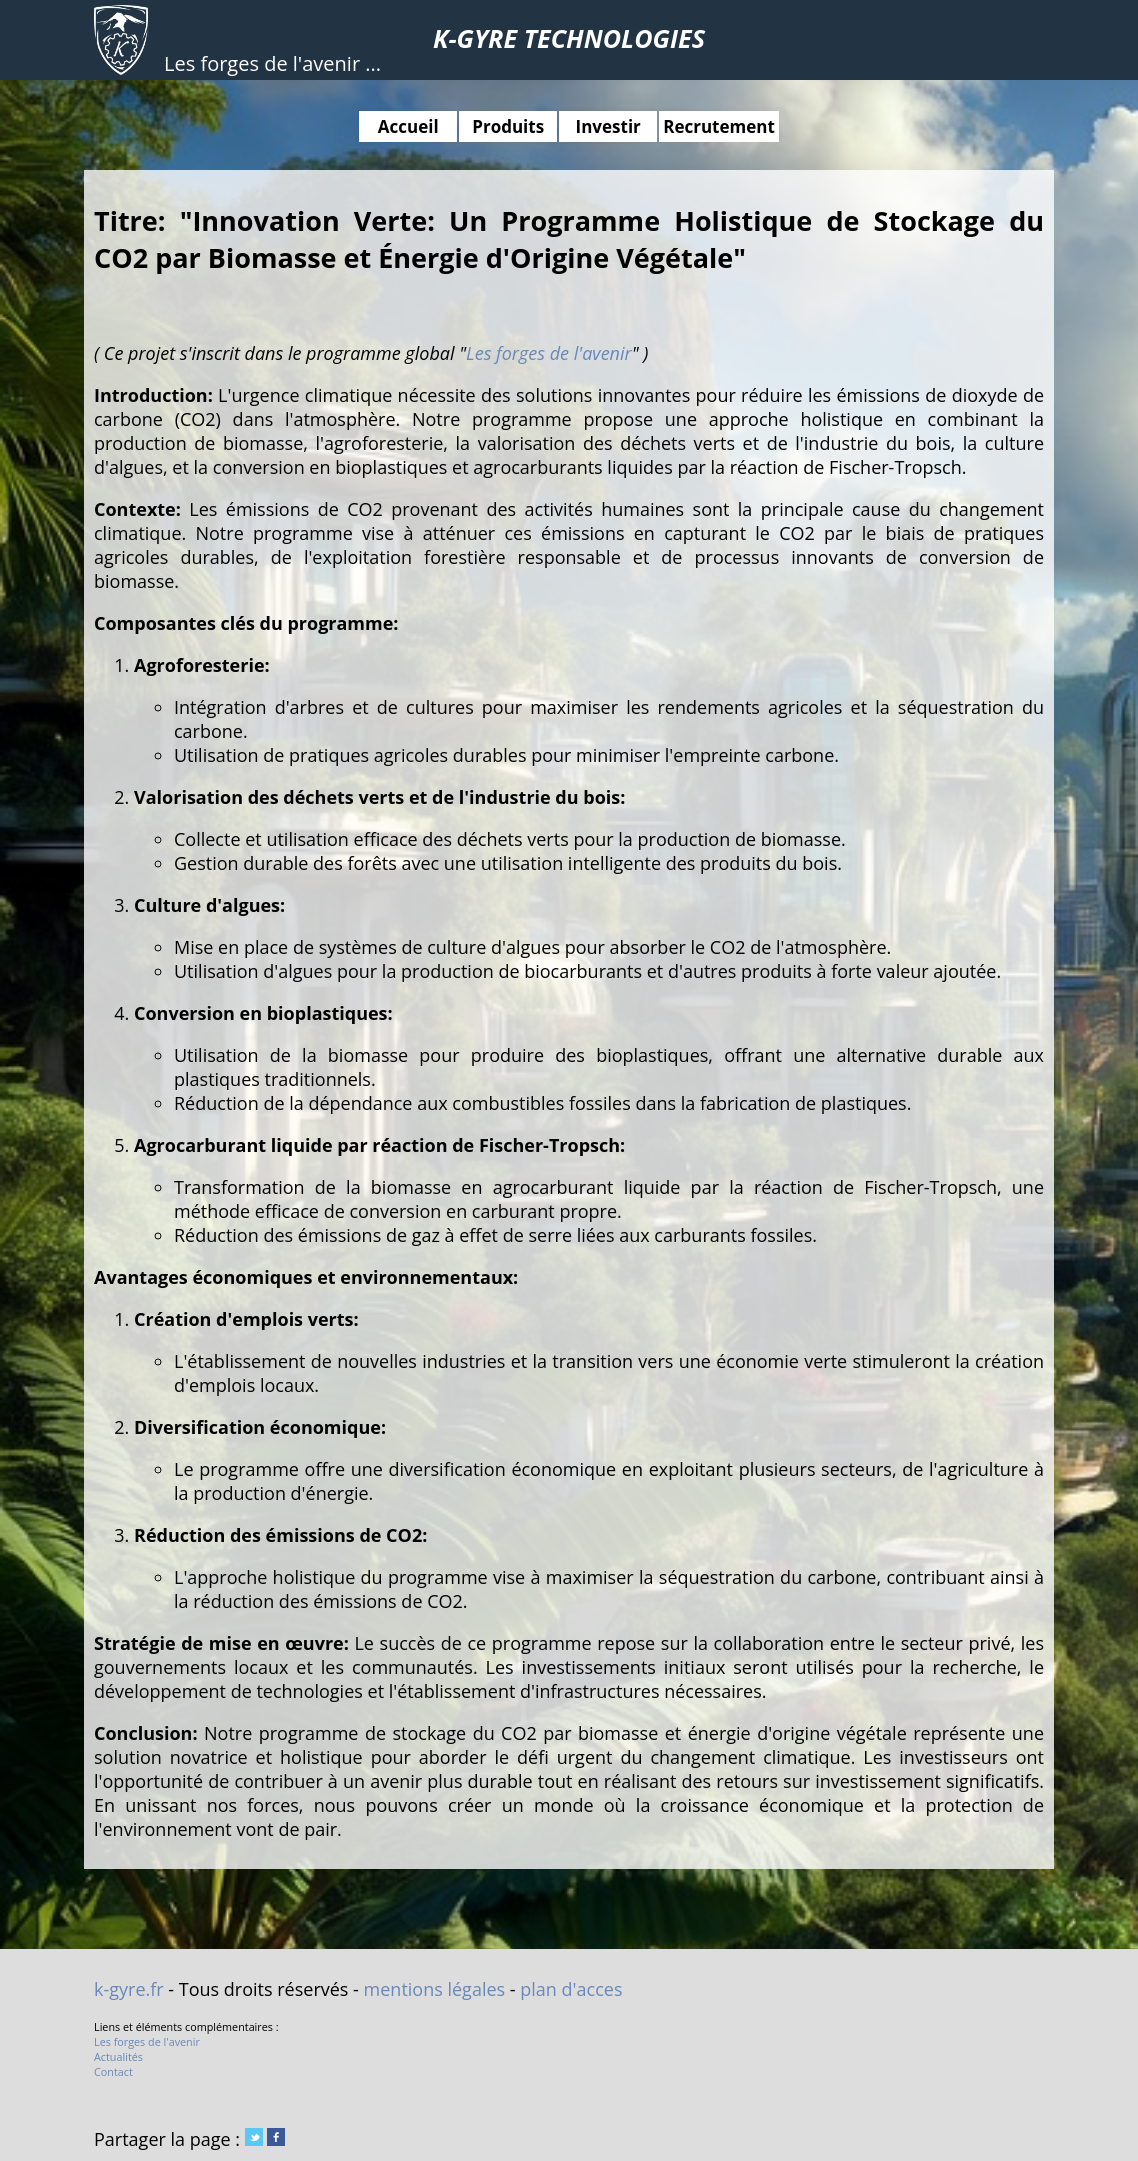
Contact (113, 2071)
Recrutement (719, 126)
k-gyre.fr (129, 1989)
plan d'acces (571, 1989)
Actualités (118, 2056)
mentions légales (435, 1989)
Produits (508, 126)
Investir (608, 126)
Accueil (408, 126)
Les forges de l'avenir (549, 353)
